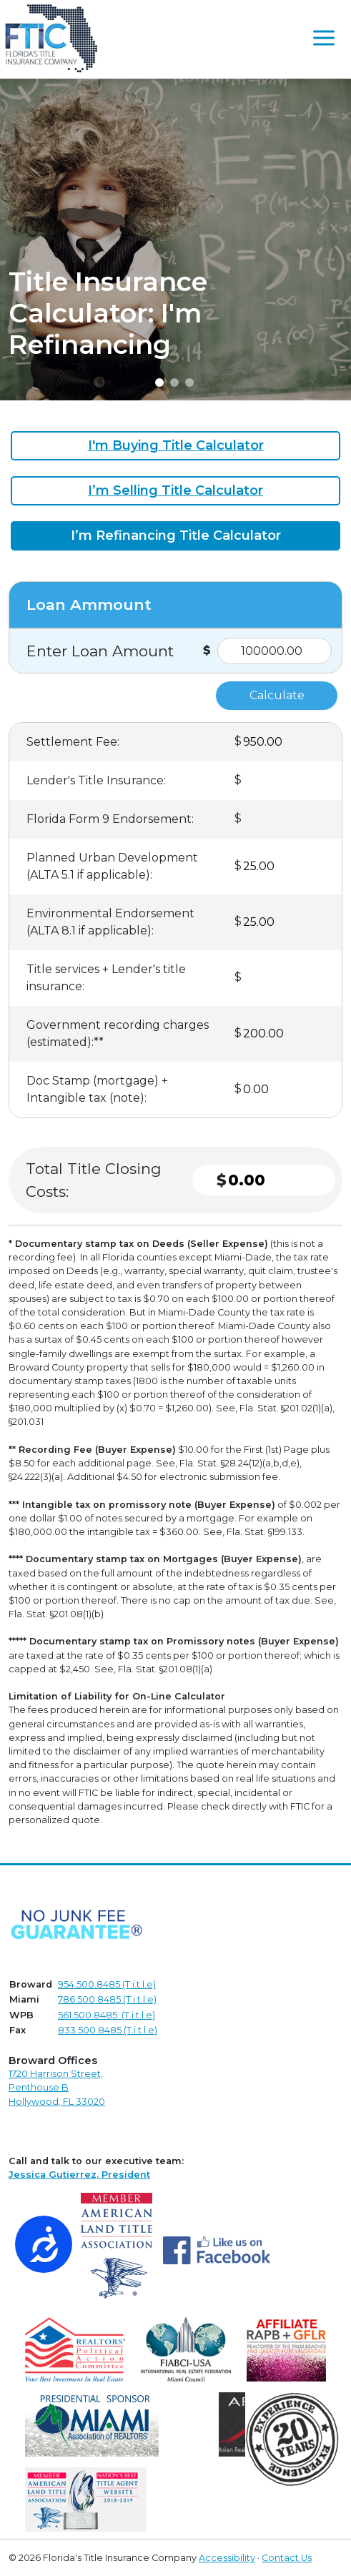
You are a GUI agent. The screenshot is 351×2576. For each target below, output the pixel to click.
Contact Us (287, 2557)
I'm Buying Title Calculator (176, 445)
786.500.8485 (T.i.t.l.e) (107, 1999)
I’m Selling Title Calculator (175, 490)
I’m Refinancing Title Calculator (176, 535)
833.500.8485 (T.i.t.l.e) (107, 2030)
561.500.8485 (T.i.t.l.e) (106, 2015)
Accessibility (227, 2557)
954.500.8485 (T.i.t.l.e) (107, 1984)
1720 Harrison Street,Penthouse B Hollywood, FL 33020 (57, 2087)
